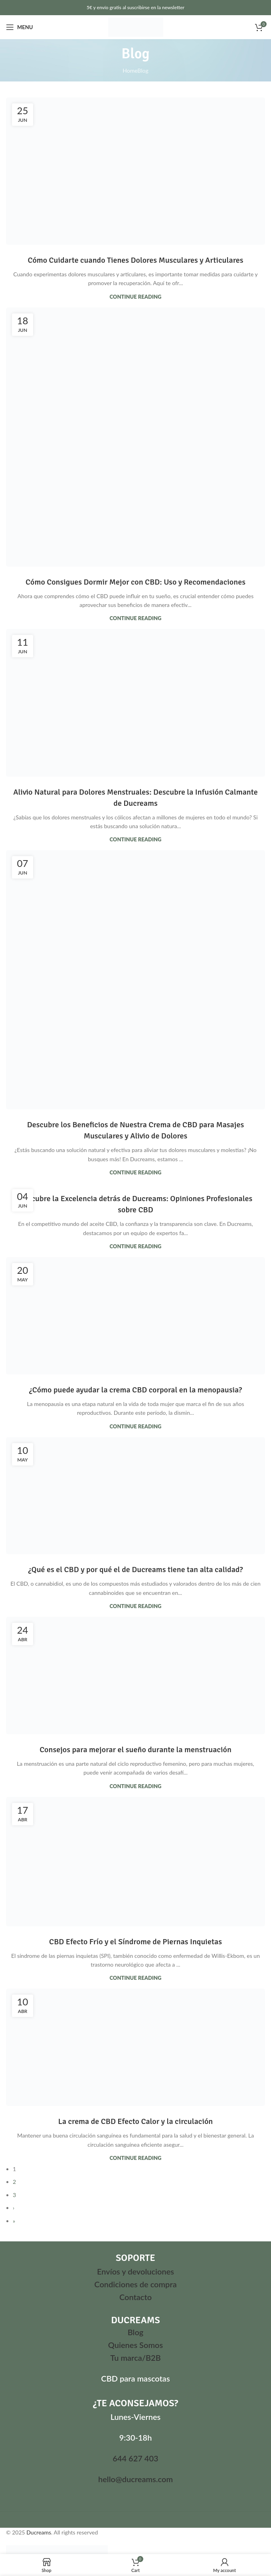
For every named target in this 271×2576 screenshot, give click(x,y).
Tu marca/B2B (135, 2357)
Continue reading (136, 296)
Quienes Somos (135, 2345)
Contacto (135, 2297)
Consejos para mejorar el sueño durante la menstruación (135, 1750)
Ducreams (38, 2532)
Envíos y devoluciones (135, 2271)
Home (130, 70)
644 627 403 (135, 2458)
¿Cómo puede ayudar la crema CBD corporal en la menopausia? (135, 1390)
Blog (136, 2332)
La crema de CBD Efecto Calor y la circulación (135, 2121)
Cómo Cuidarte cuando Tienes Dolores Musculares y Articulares (135, 260)
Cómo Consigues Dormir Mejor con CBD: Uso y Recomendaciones (135, 582)
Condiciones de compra (135, 2284)
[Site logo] (135, 26)
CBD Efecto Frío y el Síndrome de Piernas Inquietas (135, 1942)
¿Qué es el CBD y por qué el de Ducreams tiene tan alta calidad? (135, 1570)
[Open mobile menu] (19, 27)
